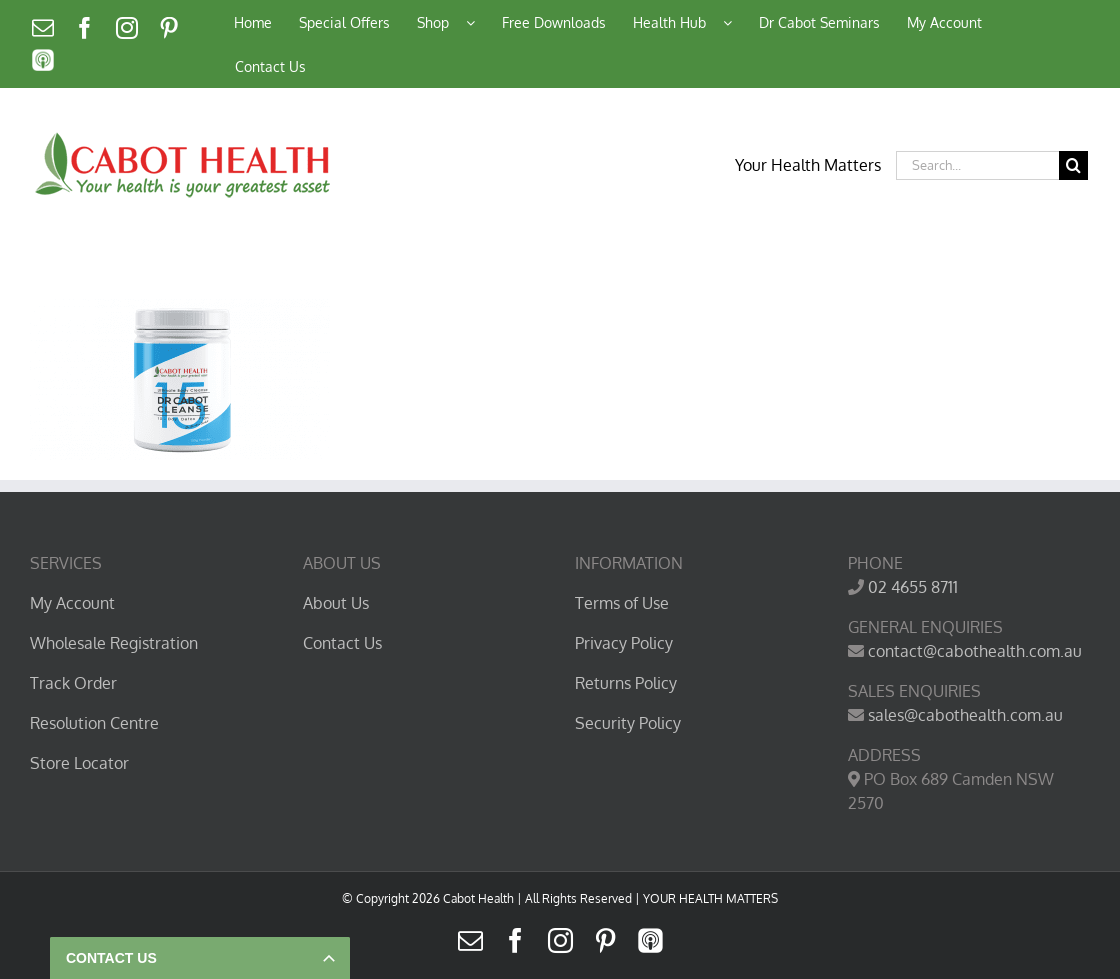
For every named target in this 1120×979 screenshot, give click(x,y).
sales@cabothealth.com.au (965, 715)
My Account (72, 603)
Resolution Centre (94, 723)
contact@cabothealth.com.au (975, 651)
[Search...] (977, 165)
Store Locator (79, 763)
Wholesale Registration (114, 643)
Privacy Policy (624, 643)
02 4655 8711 (913, 587)
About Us (336, 603)
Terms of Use (622, 603)
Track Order (73, 683)
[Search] (1073, 165)
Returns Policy (626, 683)
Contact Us (342, 643)
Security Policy (628, 723)
